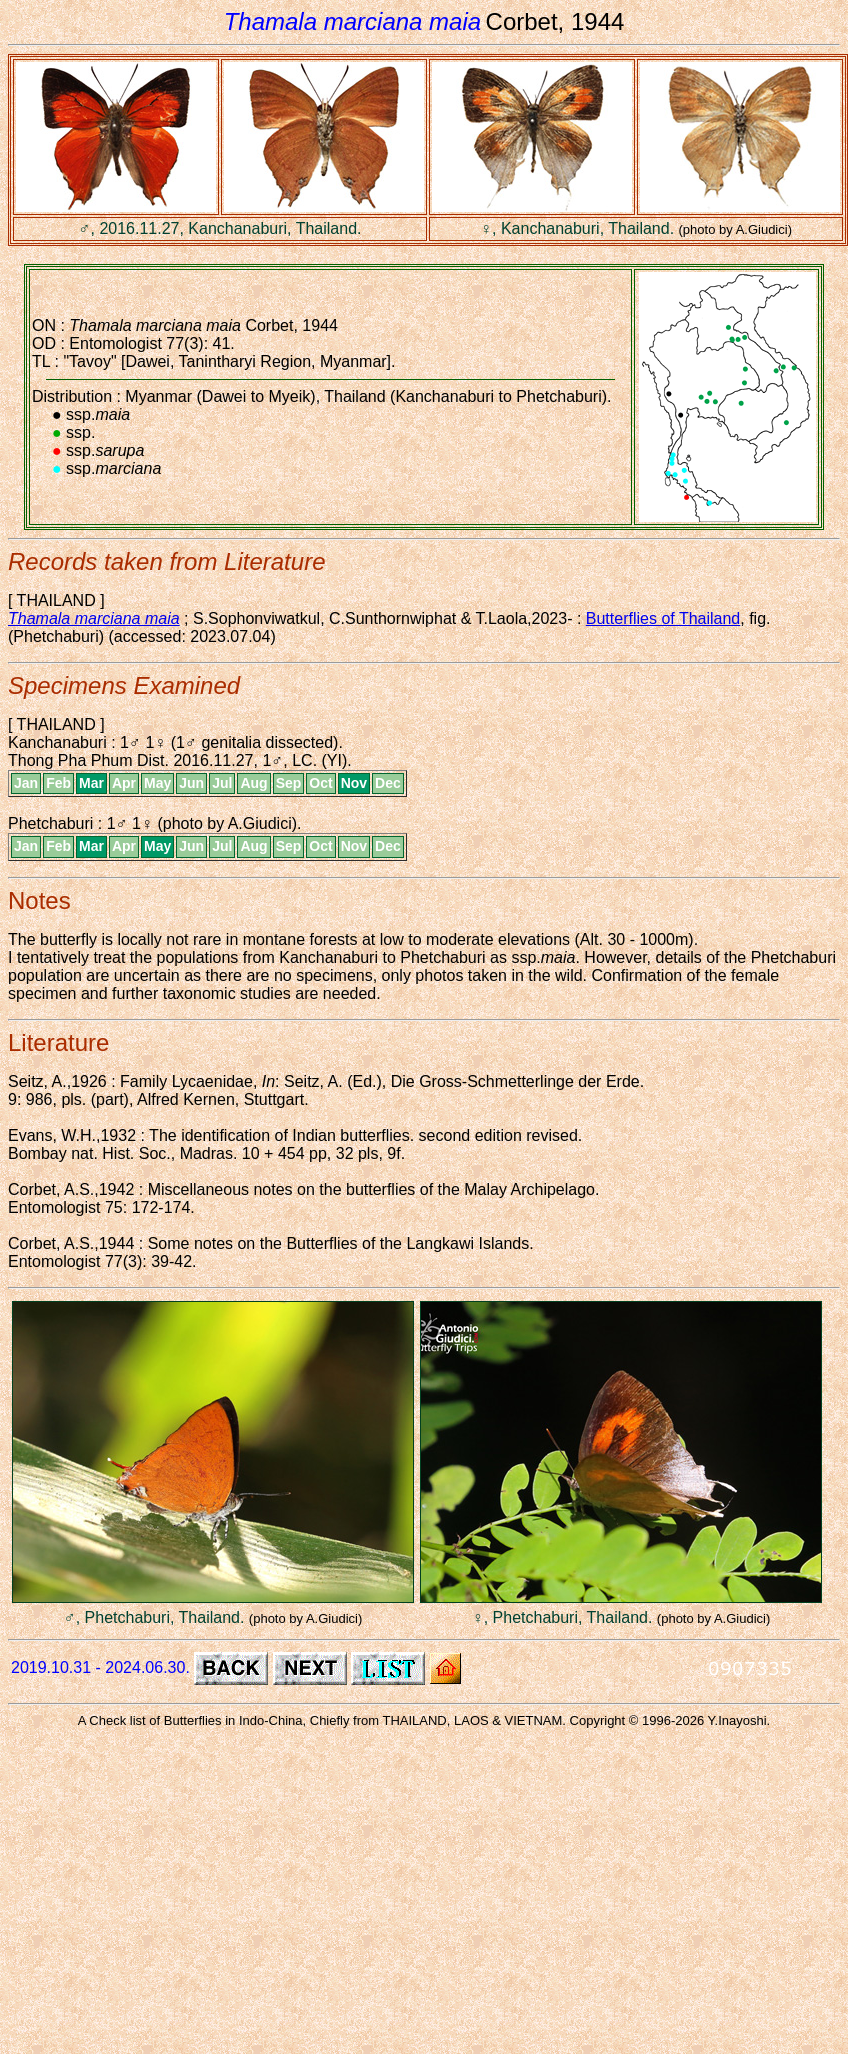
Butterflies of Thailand (663, 618)
